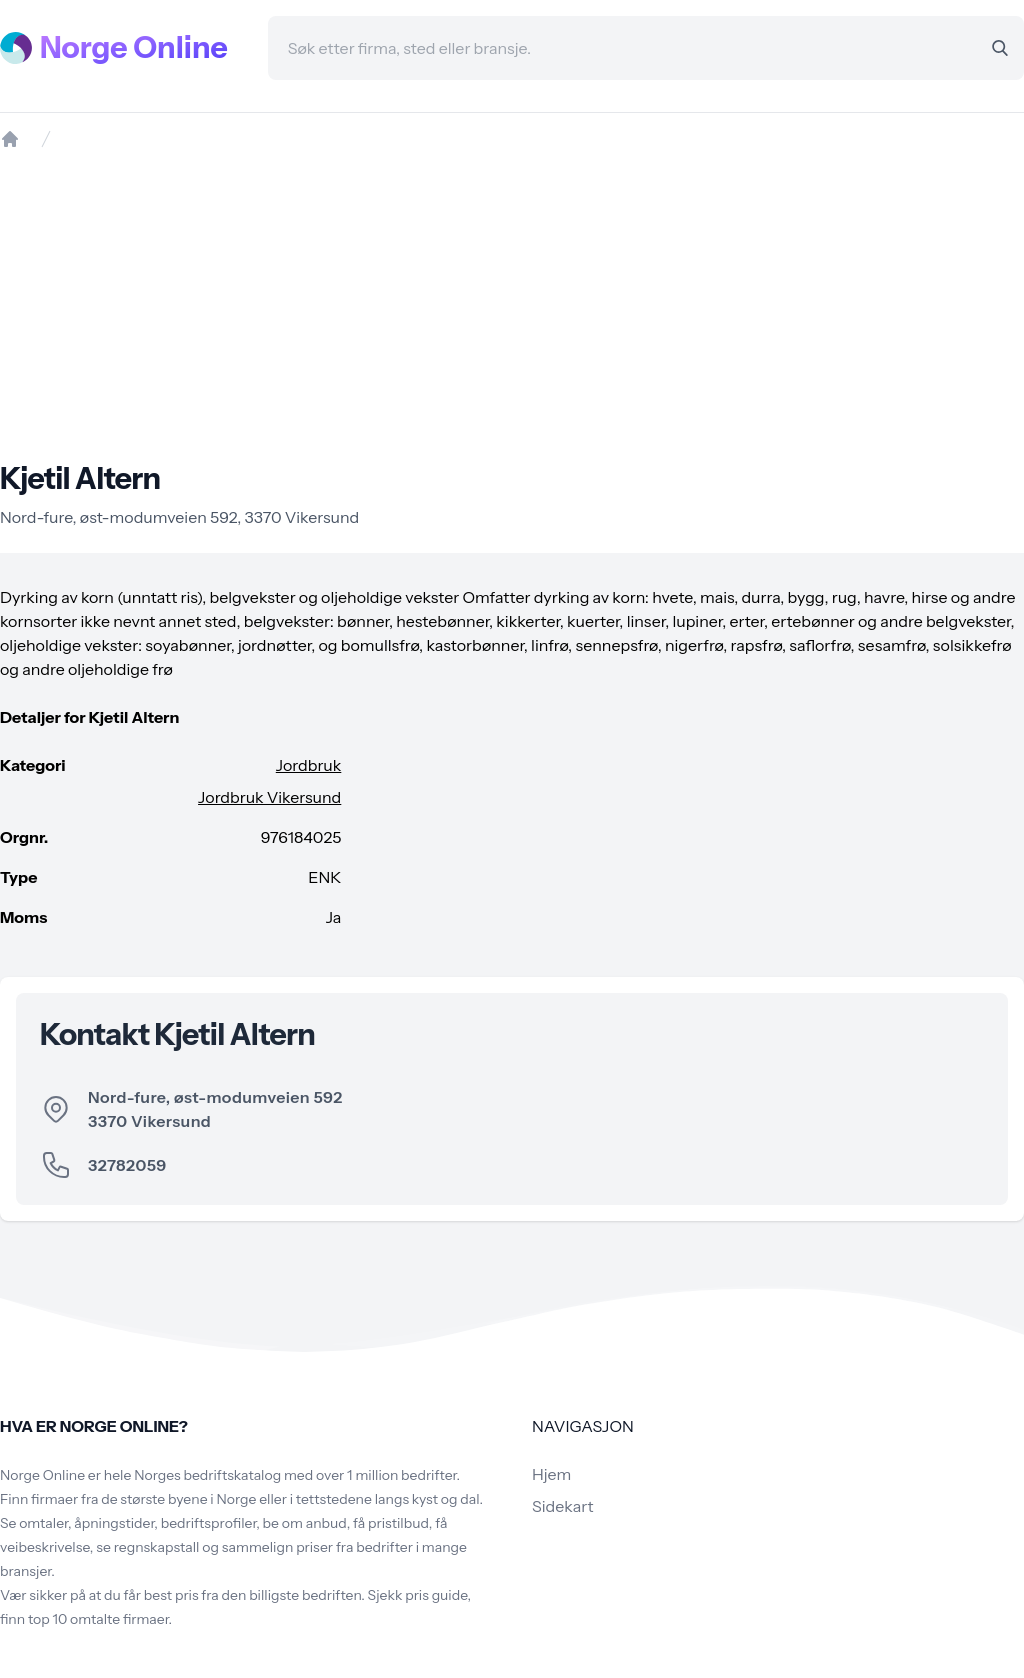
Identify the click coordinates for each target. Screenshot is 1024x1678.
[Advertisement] (512, 305)
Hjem (551, 1474)
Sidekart (562, 1506)
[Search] (1000, 48)
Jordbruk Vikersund (269, 797)
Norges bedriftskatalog (207, 1475)
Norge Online (134, 48)
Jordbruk (309, 765)
